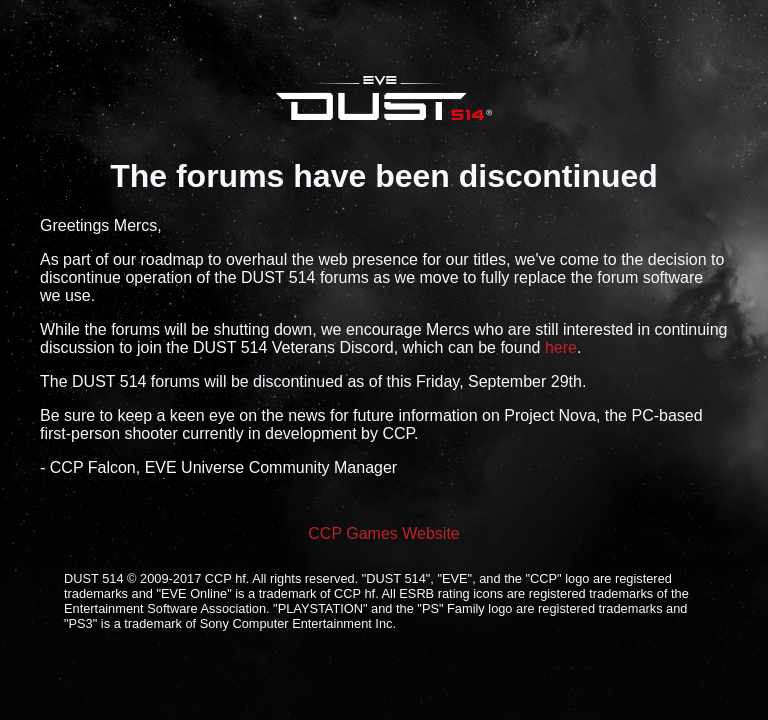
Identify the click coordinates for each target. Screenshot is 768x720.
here (561, 347)
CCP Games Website (383, 533)
